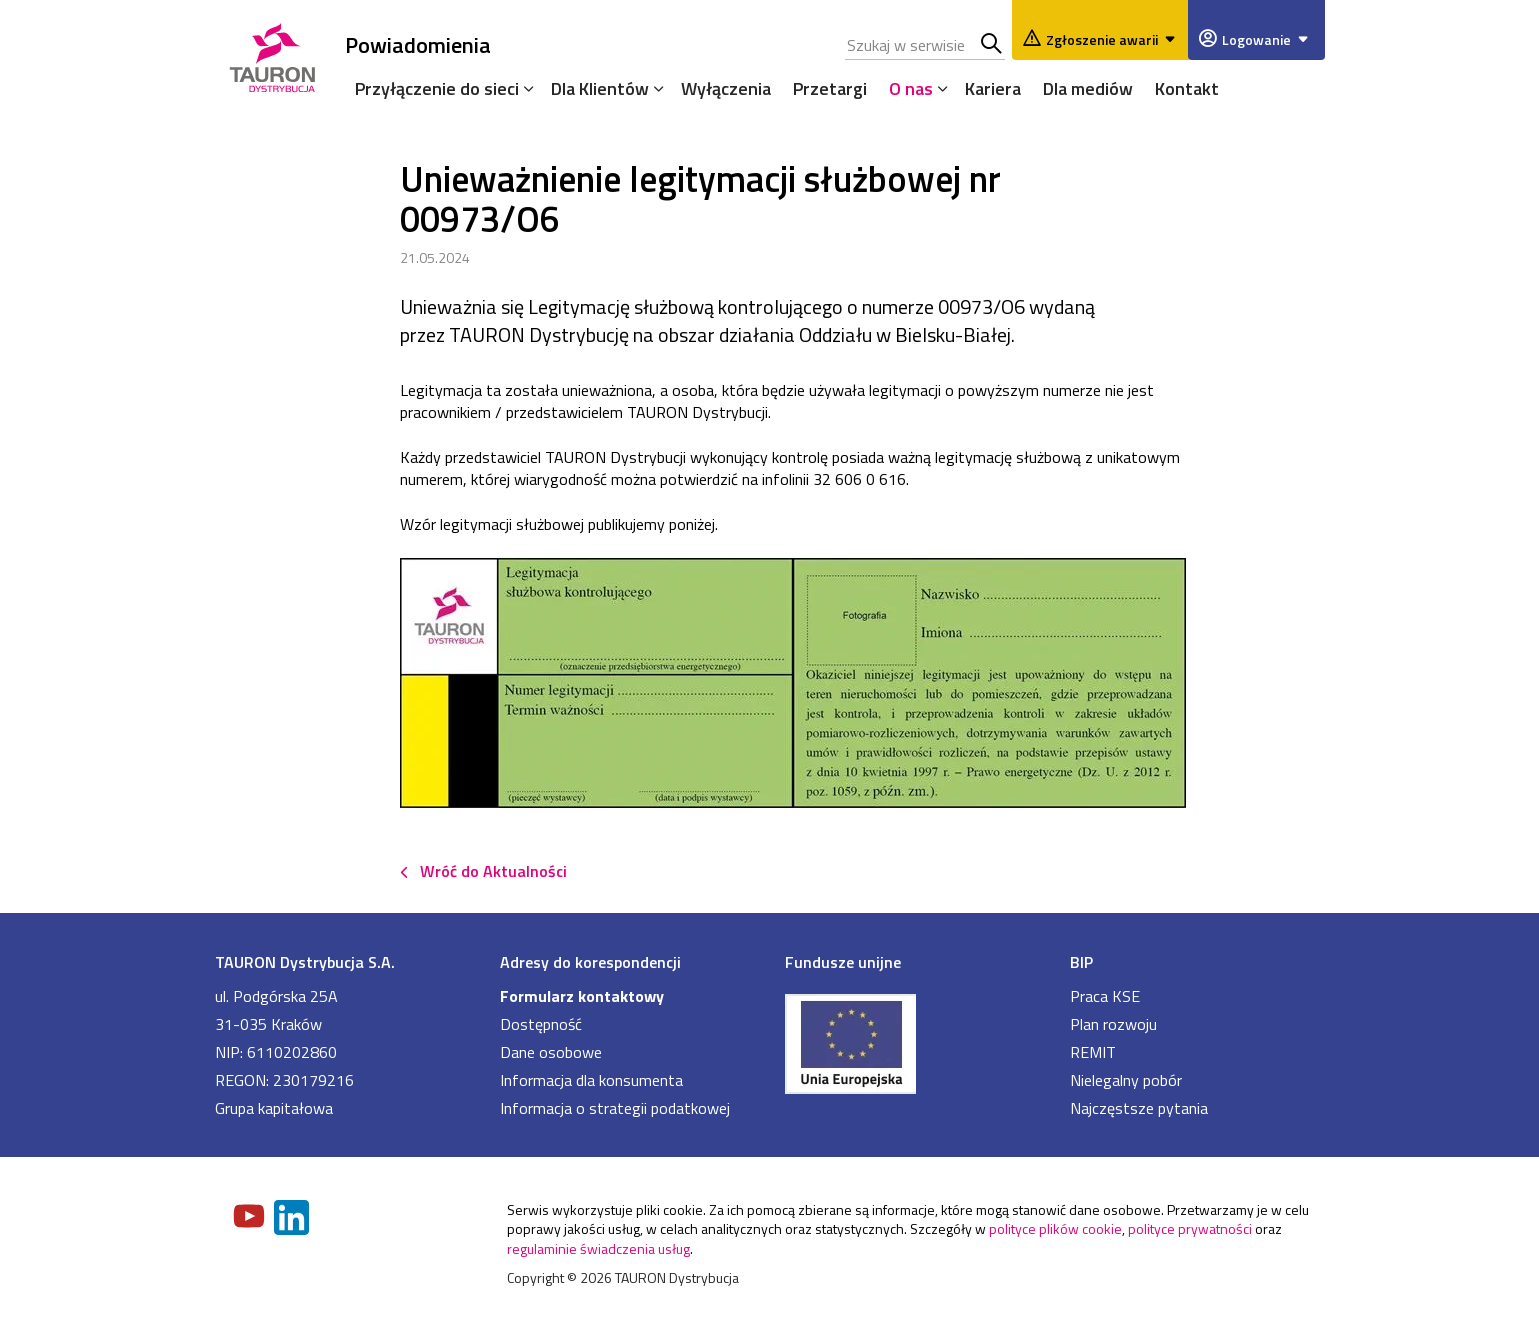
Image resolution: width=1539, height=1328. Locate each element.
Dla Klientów (600, 88)
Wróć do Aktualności (493, 871)
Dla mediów (1088, 88)
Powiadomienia (418, 44)
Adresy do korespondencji (590, 962)
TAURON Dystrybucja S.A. (305, 962)
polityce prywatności (1190, 1228)
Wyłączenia (726, 88)
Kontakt (1187, 88)
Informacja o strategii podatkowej (615, 1108)
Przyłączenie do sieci (437, 88)
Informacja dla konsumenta (591, 1080)
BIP (1081, 962)
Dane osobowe (551, 1052)
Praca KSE (1105, 996)
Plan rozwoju (1113, 1024)
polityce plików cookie (1055, 1228)
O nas (911, 88)
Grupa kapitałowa (274, 1108)
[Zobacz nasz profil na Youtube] (251, 1218)
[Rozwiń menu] (524, 88)
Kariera (993, 88)
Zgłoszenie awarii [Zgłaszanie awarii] (1114, 39)
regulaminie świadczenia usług (598, 1248)
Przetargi (830, 88)
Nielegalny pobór (1126, 1080)
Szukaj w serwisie (992, 45)
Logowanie (1268, 39)
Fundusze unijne (843, 962)
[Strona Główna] (272, 54)
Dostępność (541, 1024)
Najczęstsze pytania (1139, 1108)
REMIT (1093, 1052)
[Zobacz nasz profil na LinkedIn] (293, 1219)
